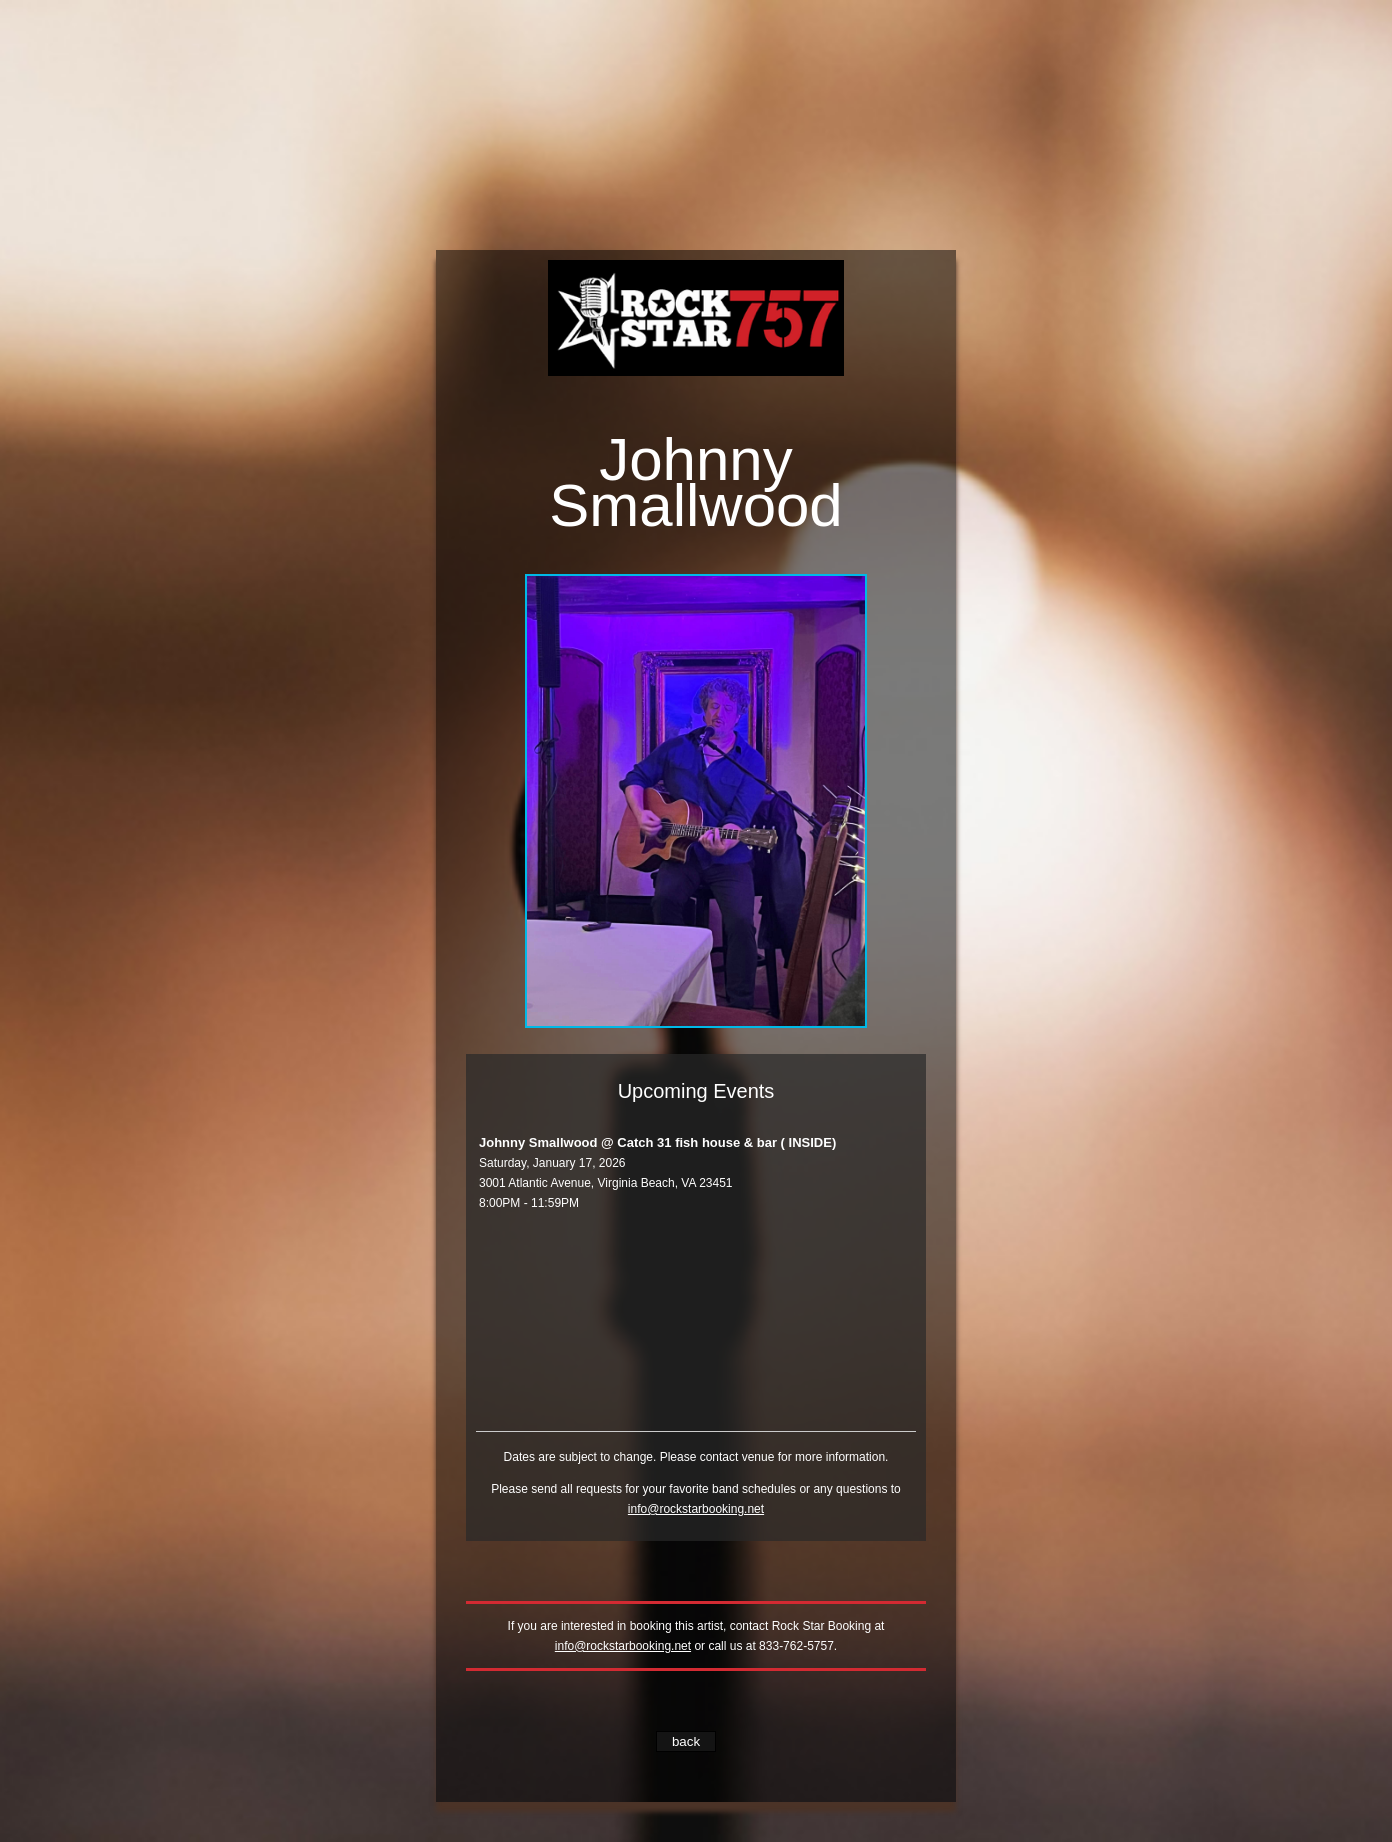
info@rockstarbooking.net (696, 1509)
